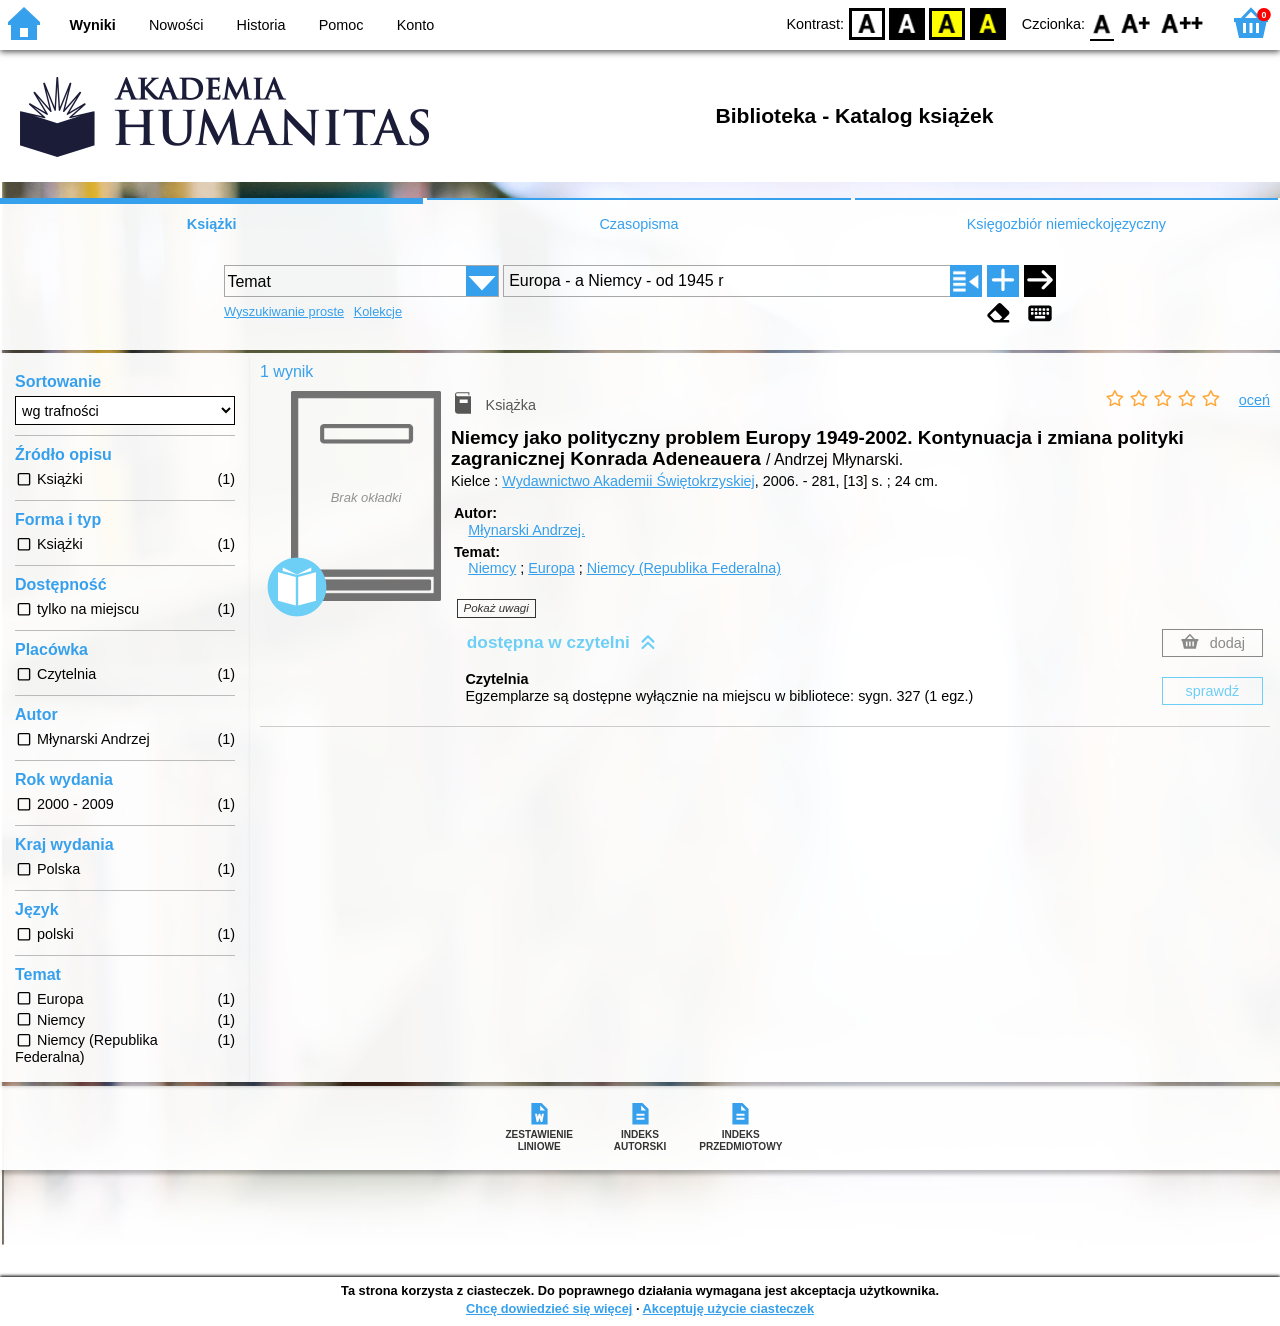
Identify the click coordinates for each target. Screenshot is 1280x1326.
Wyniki (93, 25)
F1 (1136, 22)
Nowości (176, 25)
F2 (1182, 22)
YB (947, 22)
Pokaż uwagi (496, 608)
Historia (261, 25)
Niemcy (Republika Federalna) (684, 568)
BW (907, 22)
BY (987, 22)
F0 (1101, 22)
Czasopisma (638, 224)
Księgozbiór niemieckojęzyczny (1066, 224)
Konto (416, 25)
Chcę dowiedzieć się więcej (549, 1308)
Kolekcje (378, 311)
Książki (212, 224)
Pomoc (341, 25)
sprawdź (1213, 691)
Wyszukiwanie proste (284, 311)
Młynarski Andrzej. (526, 530)
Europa (551, 568)
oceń (1254, 400)
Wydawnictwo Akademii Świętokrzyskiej (628, 481)
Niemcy (492, 568)
